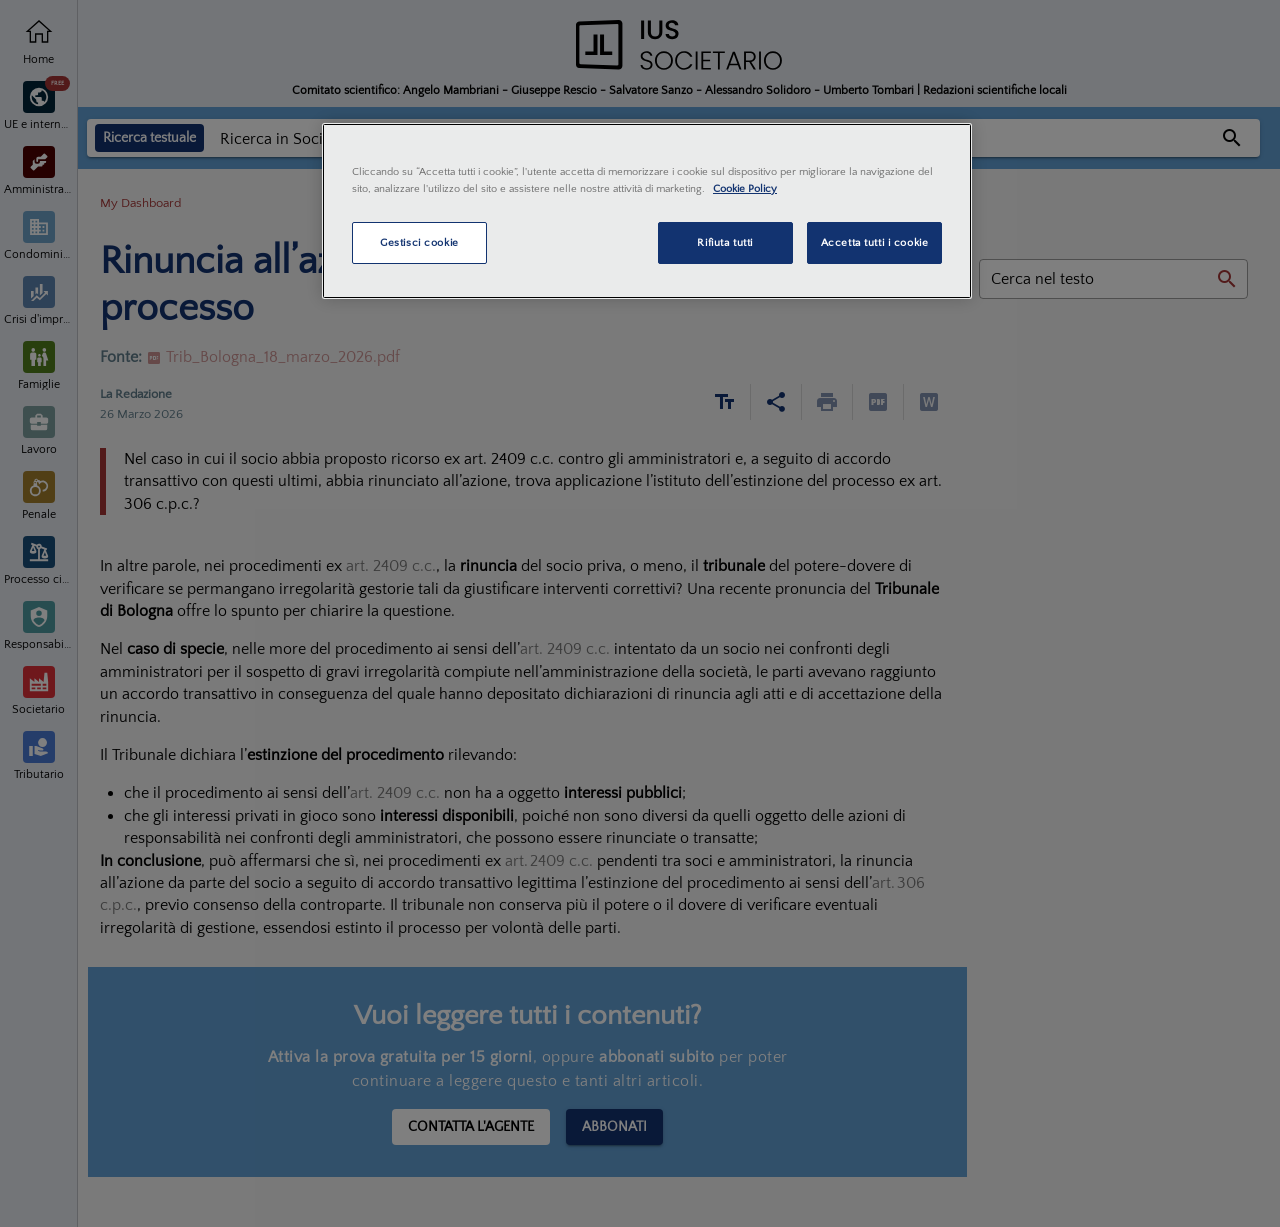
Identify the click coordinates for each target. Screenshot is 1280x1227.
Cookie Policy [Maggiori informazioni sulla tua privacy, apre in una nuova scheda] (745, 188)
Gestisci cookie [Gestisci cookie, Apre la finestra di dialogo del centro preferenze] (419, 242)
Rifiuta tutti (724, 242)
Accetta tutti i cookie (875, 242)
